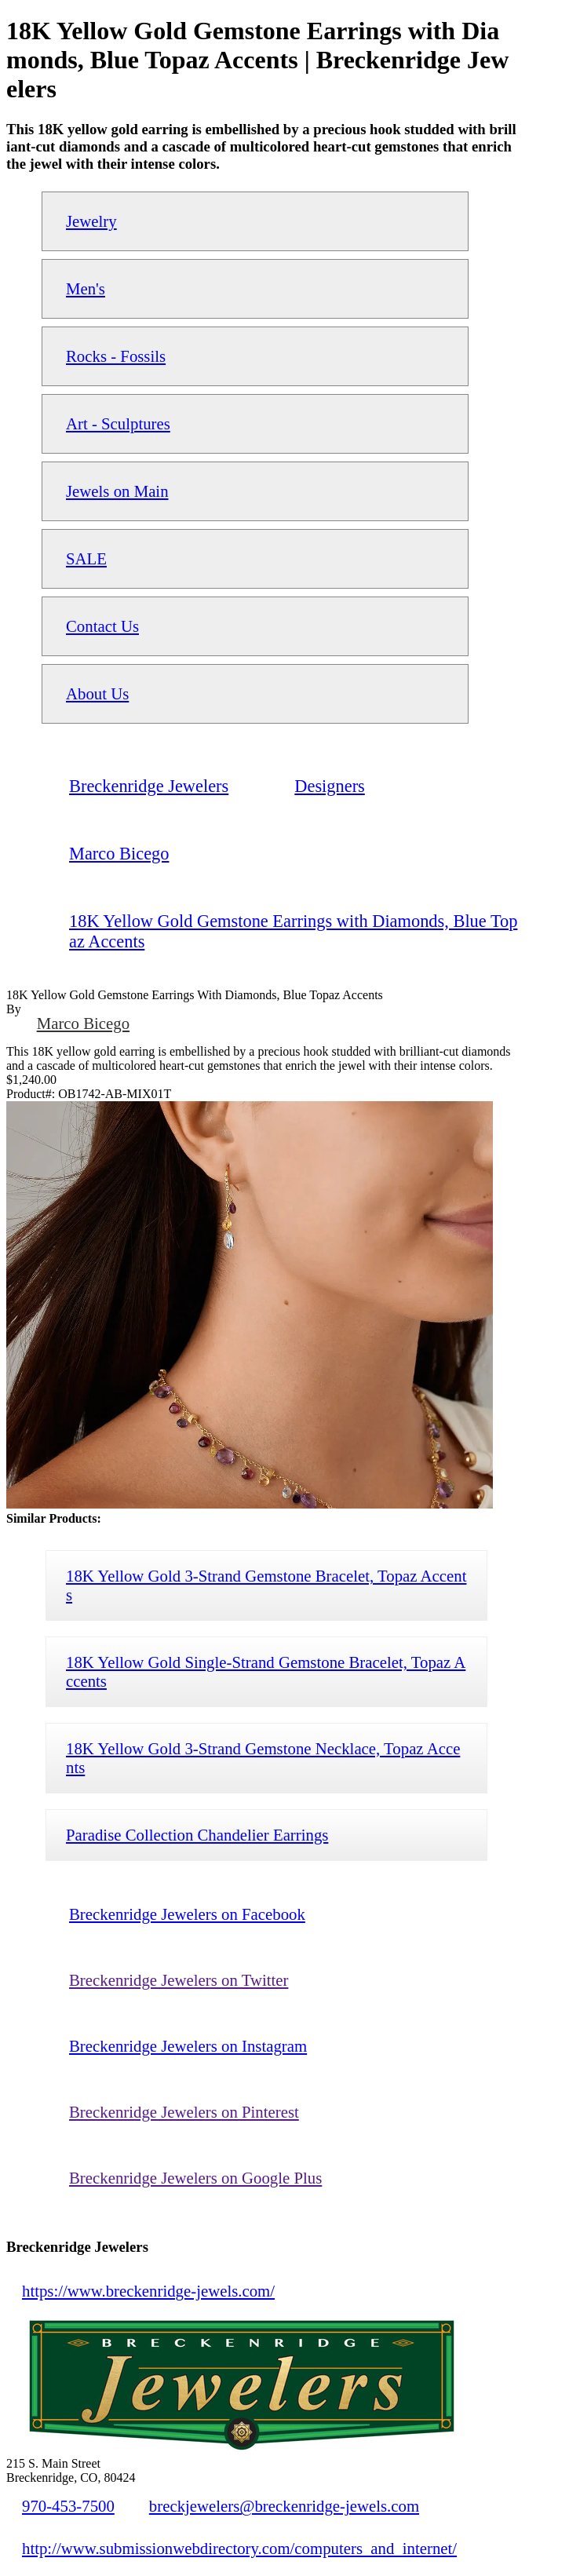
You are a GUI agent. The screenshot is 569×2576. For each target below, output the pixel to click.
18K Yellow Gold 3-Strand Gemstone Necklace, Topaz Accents (263, 1757)
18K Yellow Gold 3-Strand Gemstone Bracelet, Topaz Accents (266, 1585)
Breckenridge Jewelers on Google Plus (195, 2178)
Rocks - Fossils (116, 356)
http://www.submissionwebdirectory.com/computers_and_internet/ (239, 2548)
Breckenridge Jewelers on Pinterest (184, 2112)
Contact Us (102, 626)
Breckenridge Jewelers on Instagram (188, 2046)
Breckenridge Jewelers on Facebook (187, 1914)
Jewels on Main (117, 491)
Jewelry (91, 221)
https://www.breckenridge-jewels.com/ (148, 2291)
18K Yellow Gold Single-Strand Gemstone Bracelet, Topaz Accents (265, 1671)
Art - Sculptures (118, 423)
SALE (86, 558)
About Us (97, 693)
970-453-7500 (68, 2506)
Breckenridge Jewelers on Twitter (178, 1980)
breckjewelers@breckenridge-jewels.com (284, 2506)
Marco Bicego (83, 1023)
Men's (85, 288)
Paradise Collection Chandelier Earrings (197, 1835)
